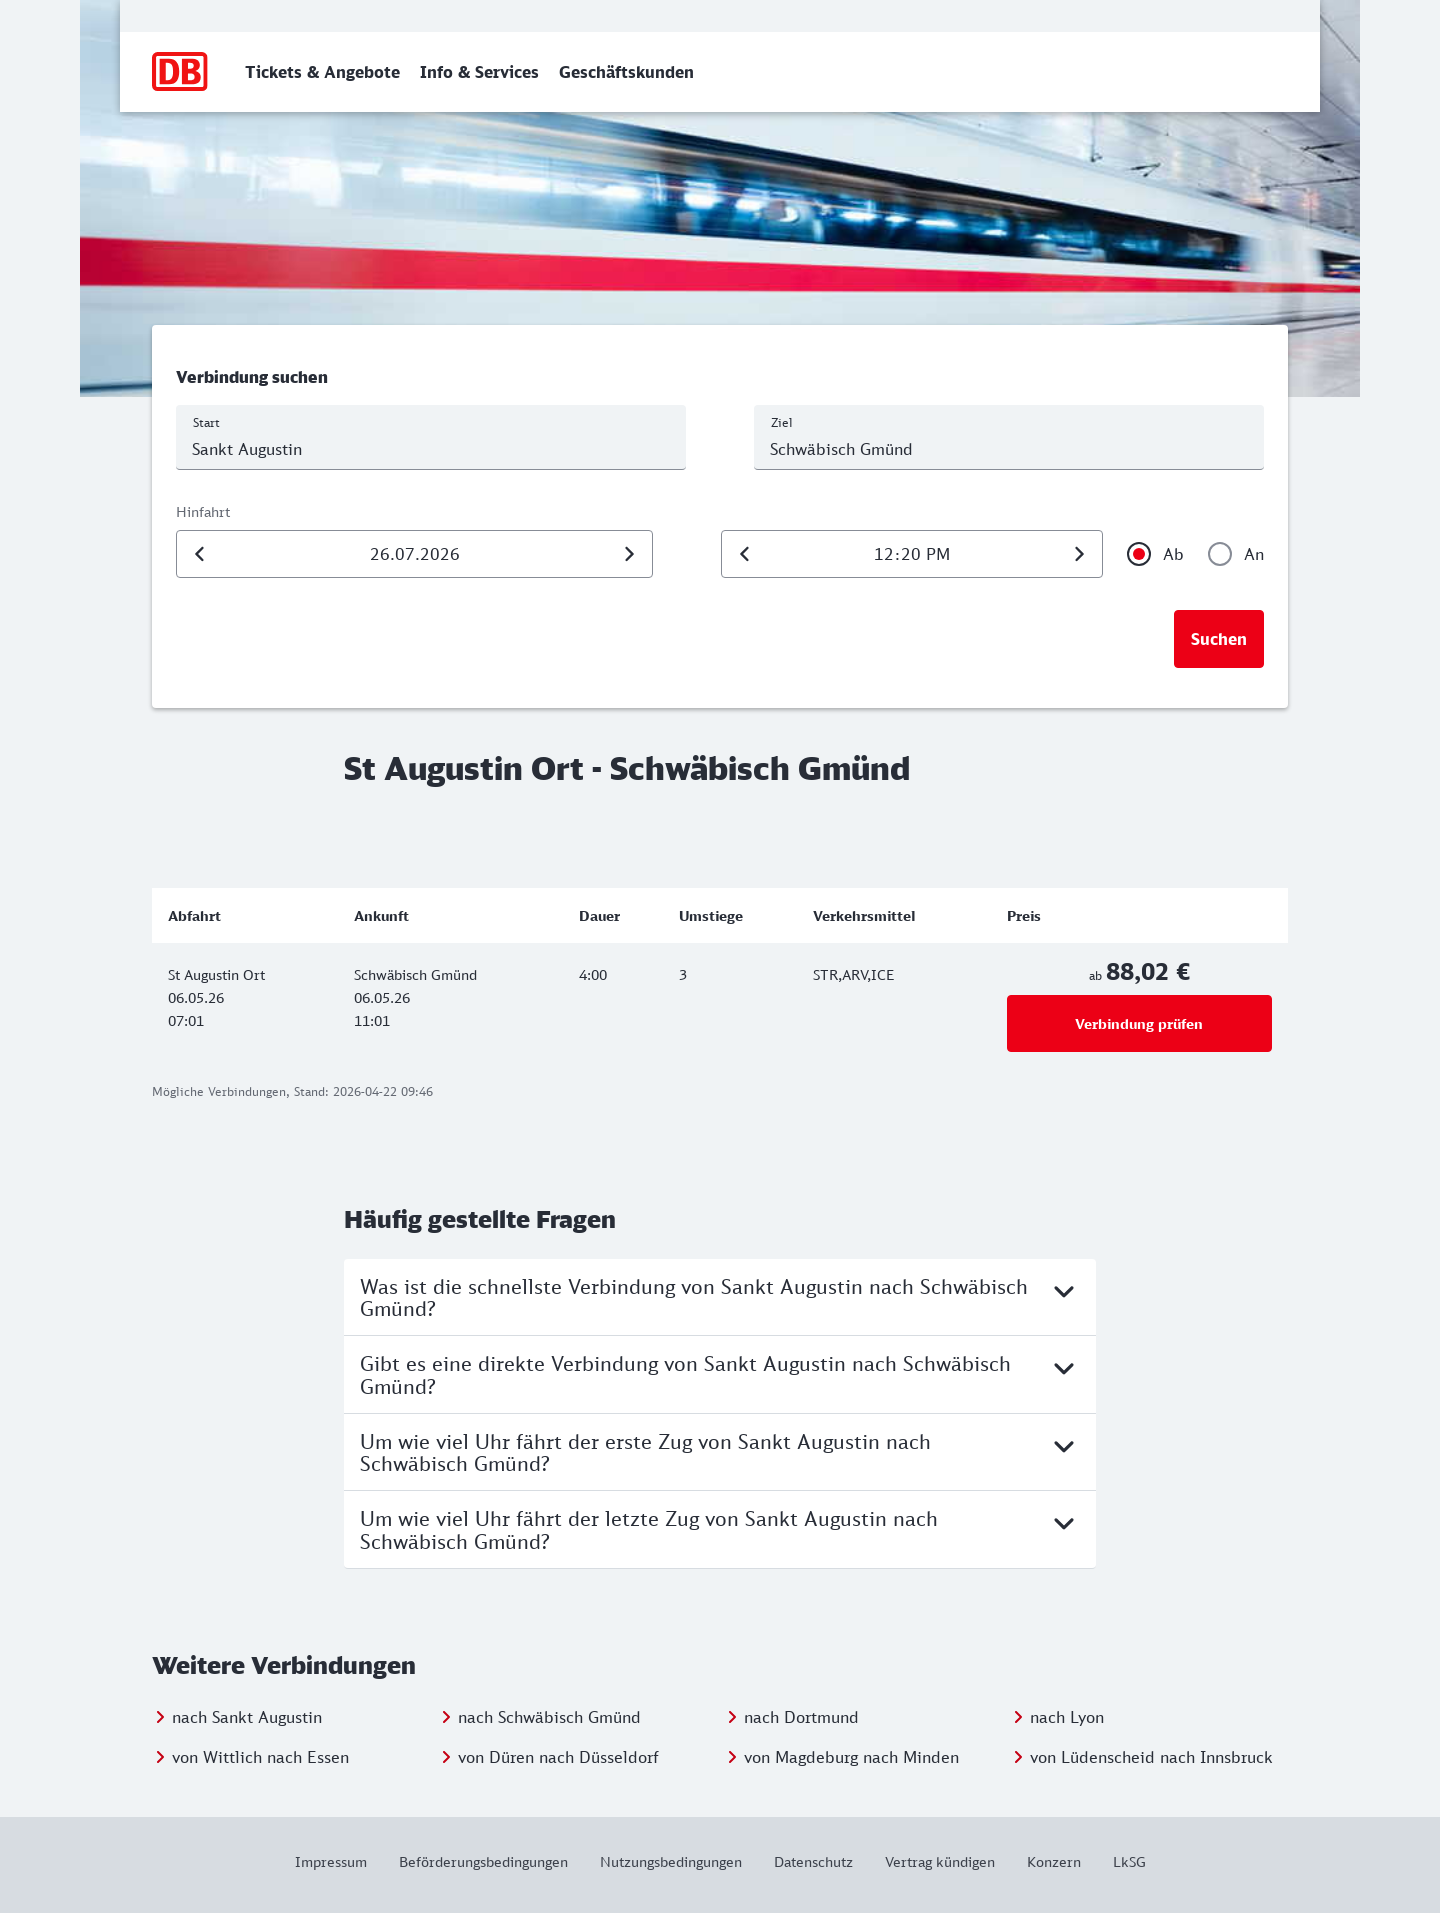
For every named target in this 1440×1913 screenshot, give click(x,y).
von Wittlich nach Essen (260, 1757)
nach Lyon (1067, 1717)
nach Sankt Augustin (247, 1717)
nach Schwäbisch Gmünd (549, 1717)
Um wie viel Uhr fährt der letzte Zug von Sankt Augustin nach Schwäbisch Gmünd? (720, 1529)
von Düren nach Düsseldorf (558, 1757)
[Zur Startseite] (180, 72)
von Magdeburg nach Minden (851, 1757)
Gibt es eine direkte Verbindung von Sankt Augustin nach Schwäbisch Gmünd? (720, 1374)
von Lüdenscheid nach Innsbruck (1151, 1757)
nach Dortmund (801, 1717)
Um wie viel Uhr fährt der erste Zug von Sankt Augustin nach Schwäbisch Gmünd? (720, 1452)
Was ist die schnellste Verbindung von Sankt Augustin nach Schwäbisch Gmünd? (720, 1297)
